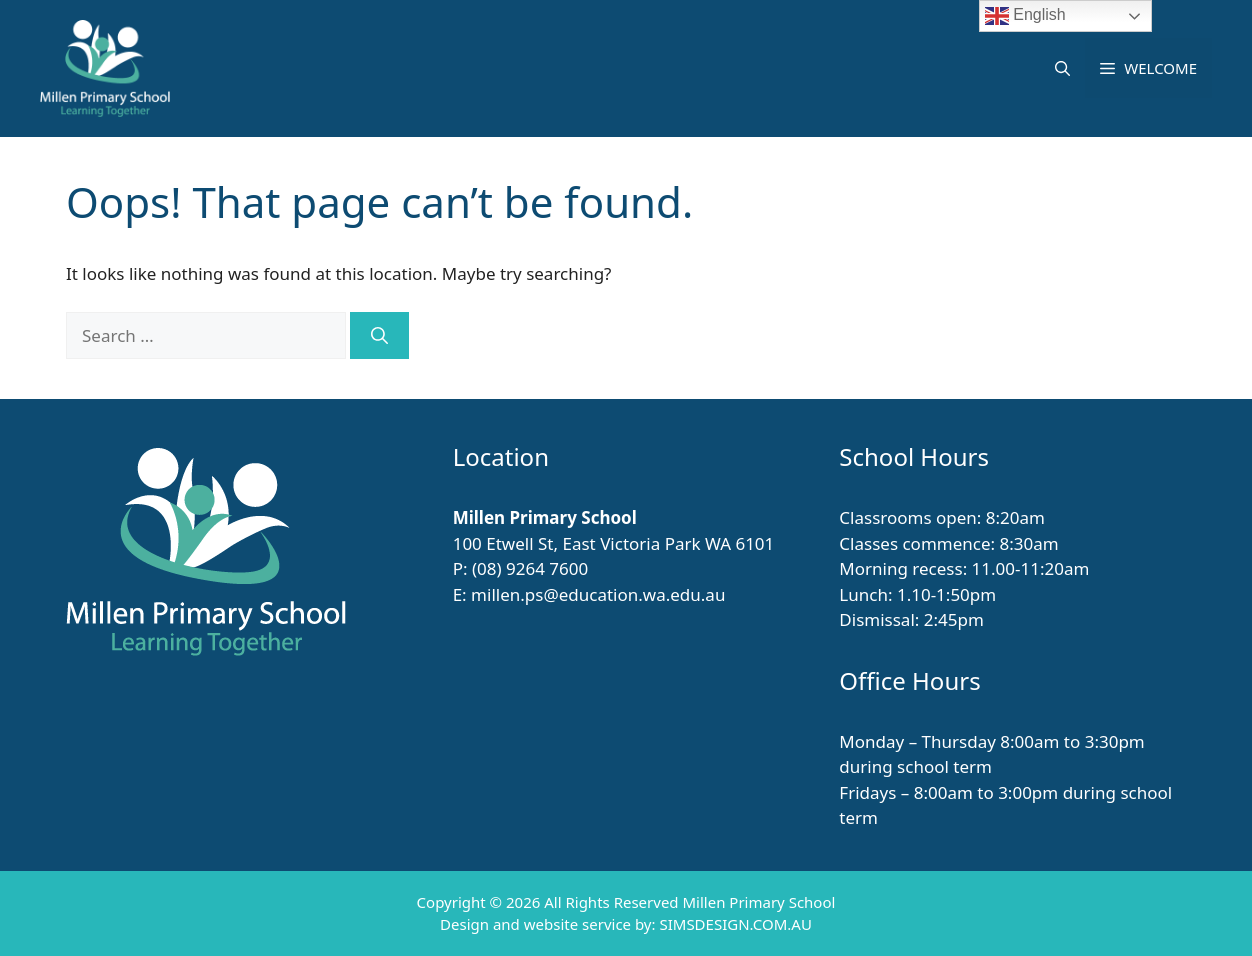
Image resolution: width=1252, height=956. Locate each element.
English (1025, 16)
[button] (1062, 68)
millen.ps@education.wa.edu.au (598, 594)
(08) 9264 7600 (530, 568)
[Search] (379, 336)
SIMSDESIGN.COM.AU (735, 924)
